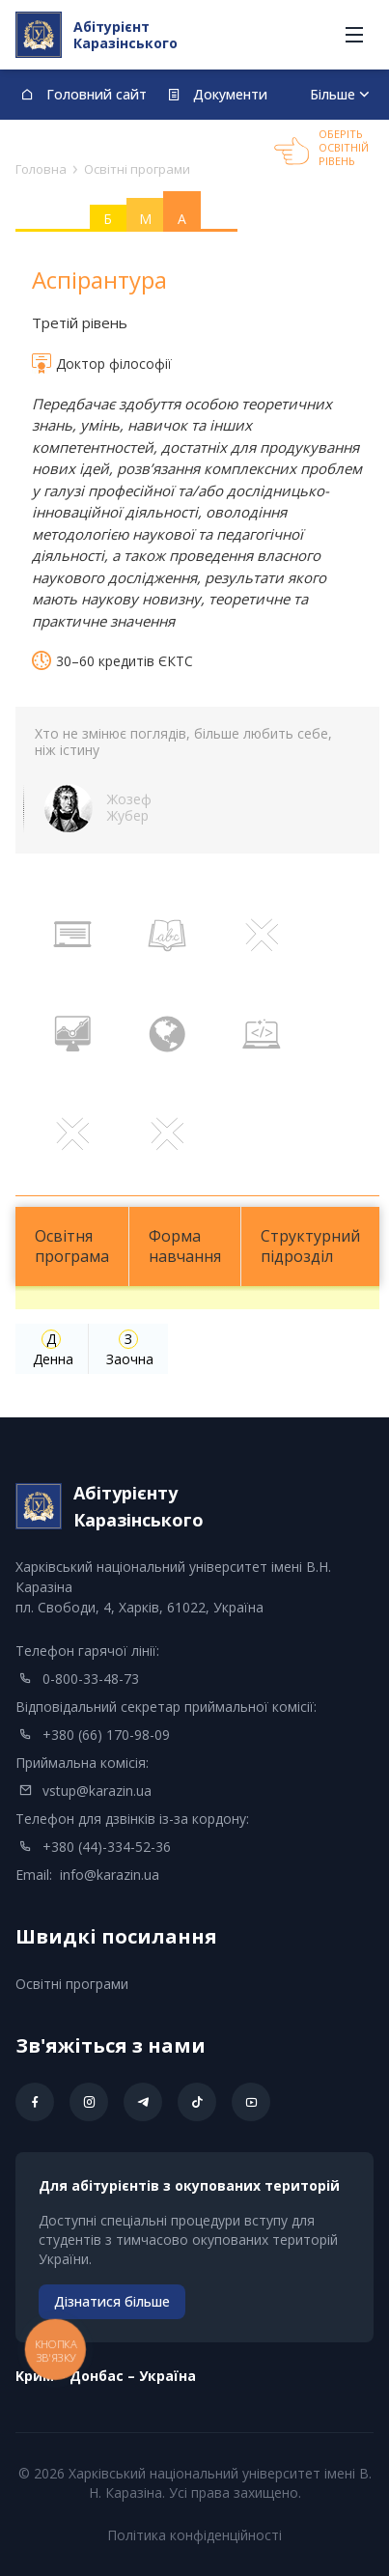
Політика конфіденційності (194, 2535)
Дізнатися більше (112, 2301)
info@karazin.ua (109, 1874)
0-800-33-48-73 (90, 1678)
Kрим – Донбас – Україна (105, 2375)
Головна (41, 169)
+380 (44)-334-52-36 (106, 1846)
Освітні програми (71, 1983)
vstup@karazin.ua (97, 1790)
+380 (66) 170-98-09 (106, 1734)
